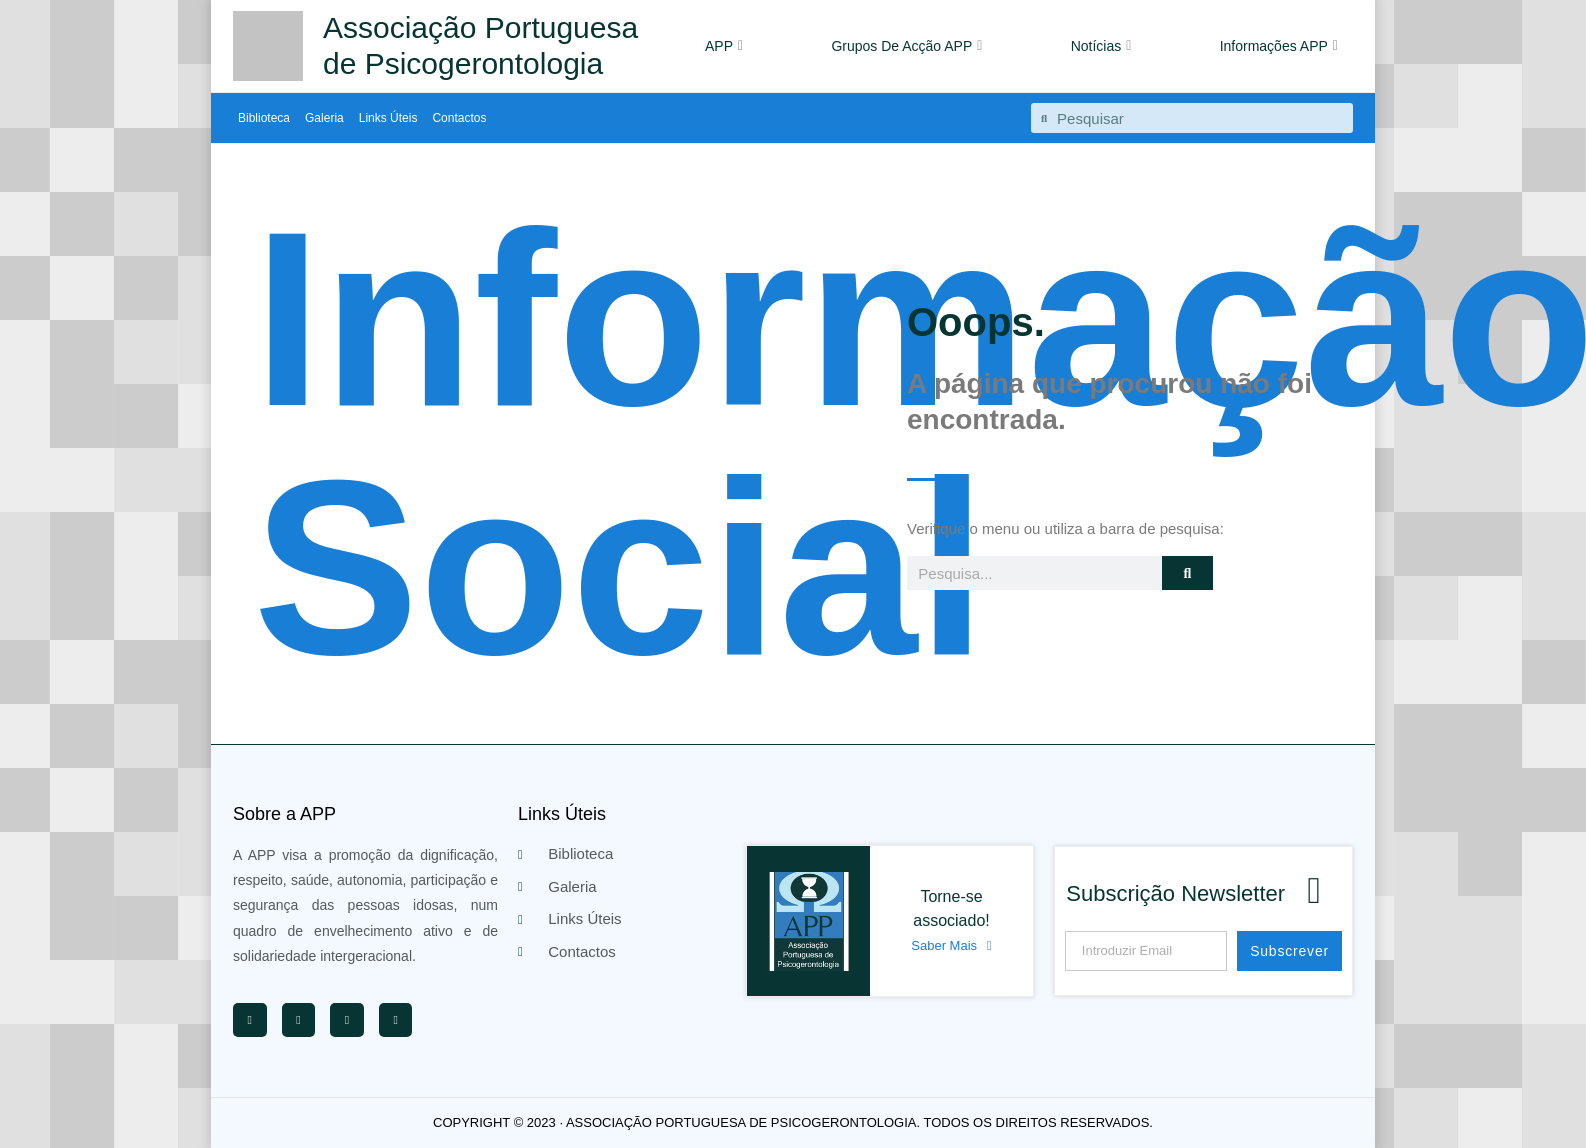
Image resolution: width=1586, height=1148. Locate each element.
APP (724, 46)
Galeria (324, 118)
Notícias (1101, 46)
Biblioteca (264, 118)
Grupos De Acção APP (906, 46)
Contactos (459, 118)
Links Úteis (388, 118)
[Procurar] (1187, 573)
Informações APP (1279, 46)
